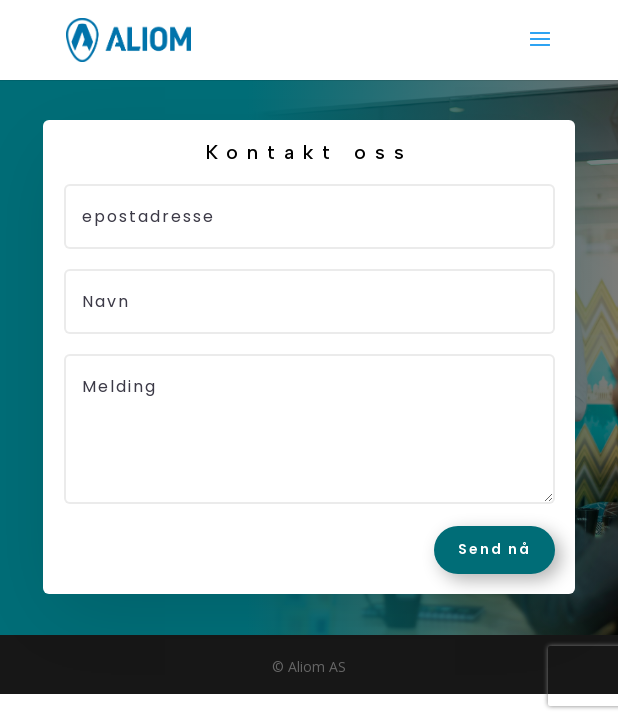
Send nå (494, 549)
